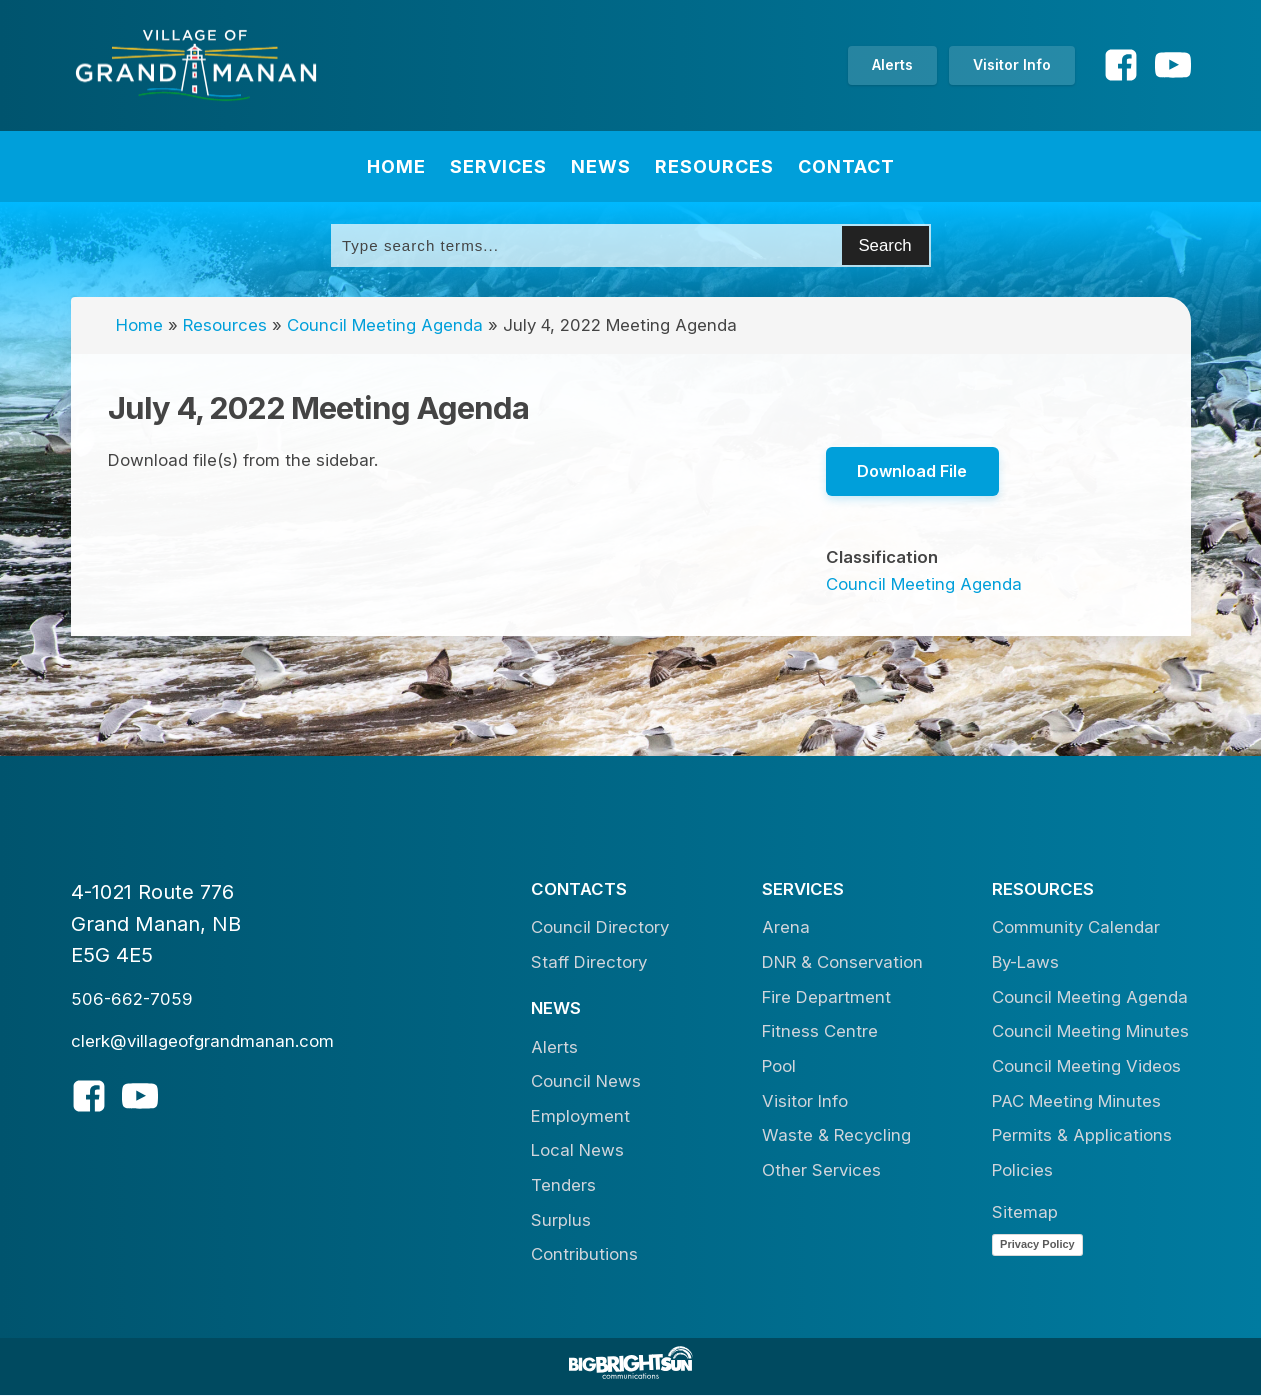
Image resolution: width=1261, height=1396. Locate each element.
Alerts (892, 64)
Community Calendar (1076, 928)
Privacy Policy (1037, 1244)
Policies (1022, 1170)
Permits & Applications (1082, 1136)
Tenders (563, 1186)
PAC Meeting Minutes (1076, 1101)
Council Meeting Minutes (1090, 1032)
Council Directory (600, 928)
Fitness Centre (820, 1032)
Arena (786, 928)
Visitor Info (1012, 64)
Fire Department (826, 997)
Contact (846, 166)
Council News (586, 1082)
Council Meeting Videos (1086, 1067)
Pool (779, 1067)
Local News (577, 1151)
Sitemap (1025, 1213)
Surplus (561, 1220)
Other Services (821, 1170)
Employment (580, 1116)
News (601, 166)
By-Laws (1025, 963)
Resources (714, 166)
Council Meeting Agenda (385, 325)
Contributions (584, 1255)
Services (498, 166)
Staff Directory (589, 963)
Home (396, 166)
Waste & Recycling (836, 1136)
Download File (913, 471)
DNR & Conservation (842, 963)
